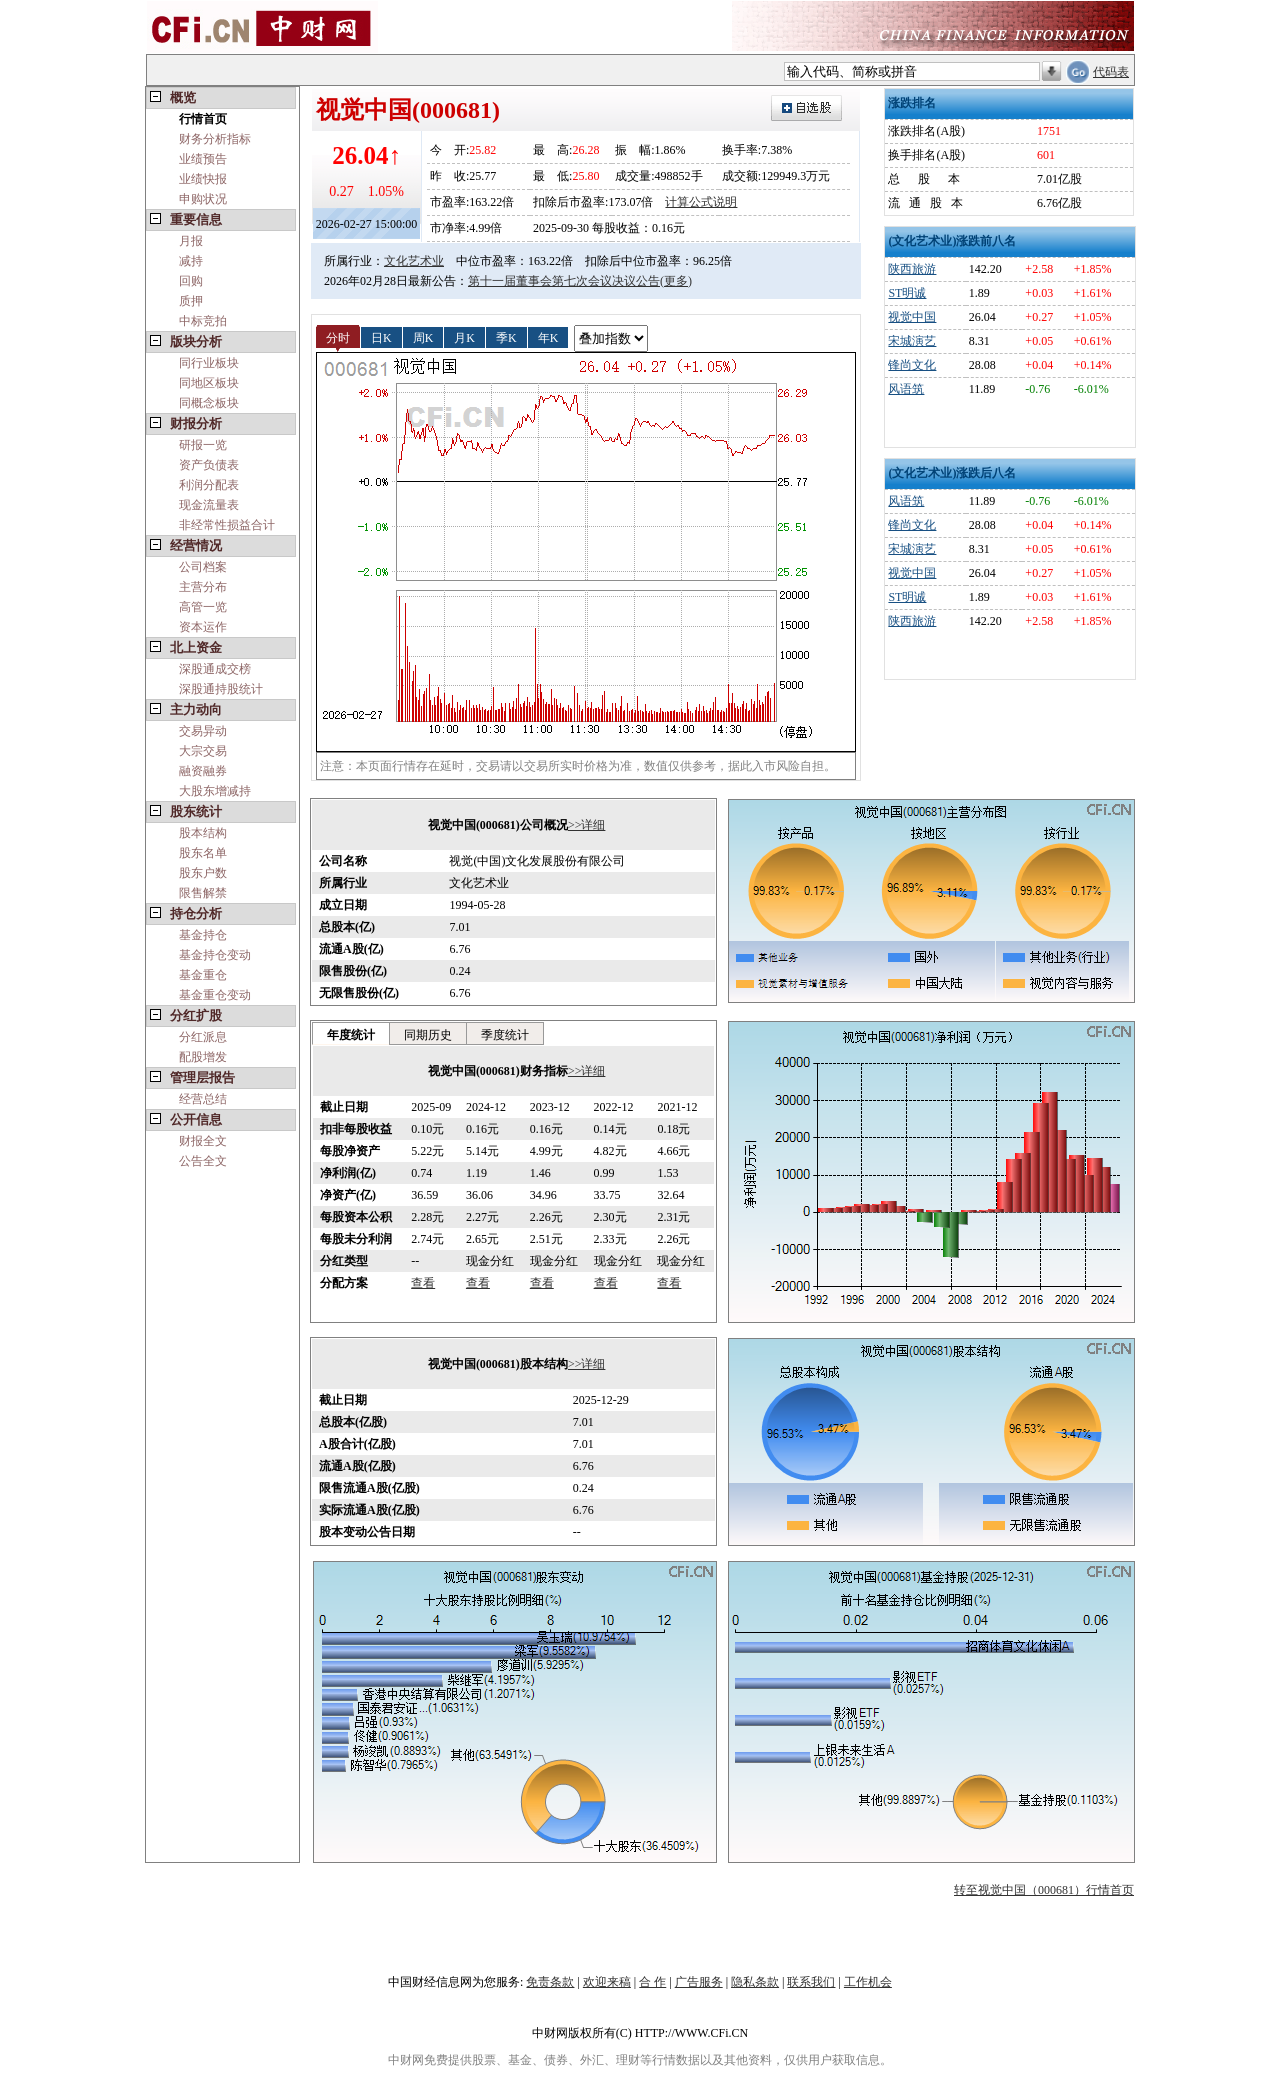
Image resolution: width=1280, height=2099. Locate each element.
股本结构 (203, 833)
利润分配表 (209, 485)
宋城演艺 (912, 341)
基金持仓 (203, 935)
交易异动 (203, 731)
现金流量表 (209, 505)
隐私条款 (755, 1982)
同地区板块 (209, 383)
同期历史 (428, 1035)
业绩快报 (203, 179)
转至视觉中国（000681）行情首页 (1044, 1890)
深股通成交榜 (215, 669)
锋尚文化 (912, 365)
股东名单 (203, 853)
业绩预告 (203, 159)
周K (423, 337)
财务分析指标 (215, 139)
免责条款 (550, 1982)
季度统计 (505, 1035)
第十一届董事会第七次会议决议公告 (564, 281)
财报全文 (203, 1141)
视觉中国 (912, 317)
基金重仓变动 (215, 995)
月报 (191, 241)
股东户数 (203, 873)
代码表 (1111, 72)
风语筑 (906, 389)
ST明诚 (907, 293)
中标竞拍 (203, 321)
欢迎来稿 (607, 1982)
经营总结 (203, 1099)
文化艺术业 (414, 261)
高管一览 (203, 607)
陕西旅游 (912, 269)
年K (548, 337)
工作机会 (868, 1982)
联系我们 (811, 1982)
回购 (191, 281)
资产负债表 (209, 465)
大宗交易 (203, 751)
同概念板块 (209, 403)
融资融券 (203, 771)
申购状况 (203, 199)
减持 (191, 261)
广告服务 (699, 1982)
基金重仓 (203, 975)
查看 (423, 1283)
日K (381, 337)
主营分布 (203, 587)
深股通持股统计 (221, 689)
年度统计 (351, 1035)
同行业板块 (209, 363)
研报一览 (203, 445)
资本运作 (203, 627)
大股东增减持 (215, 791)
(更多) (676, 281)
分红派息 (203, 1037)
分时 (338, 337)
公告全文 (203, 1161)
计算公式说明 (701, 202)
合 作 (652, 1982)
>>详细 (587, 825)
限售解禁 (203, 893)
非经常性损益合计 (227, 525)
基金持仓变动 (215, 955)
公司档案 (203, 567)
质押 (191, 301)
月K (464, 337)
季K (506, 337)
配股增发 (203, 1057)
